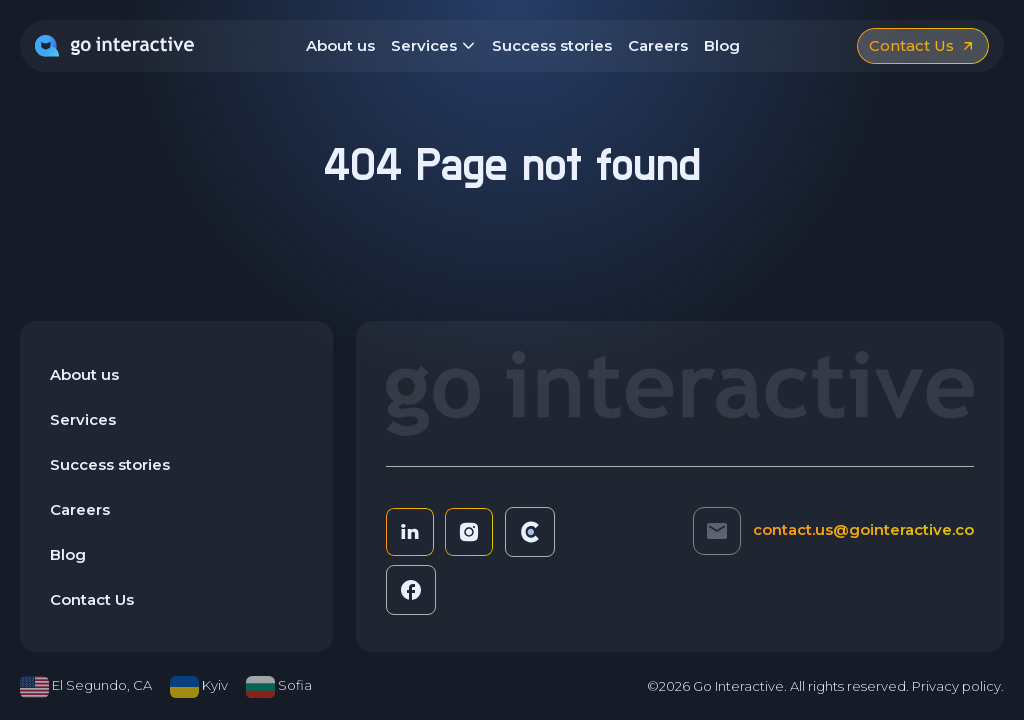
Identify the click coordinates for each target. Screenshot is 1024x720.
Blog (722, 45)
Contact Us (92, 599)
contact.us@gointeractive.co (863, 529)
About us (340, 45)
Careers (658, 45)
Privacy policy (956, 686)
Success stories (552, 45)
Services (433, 47)
